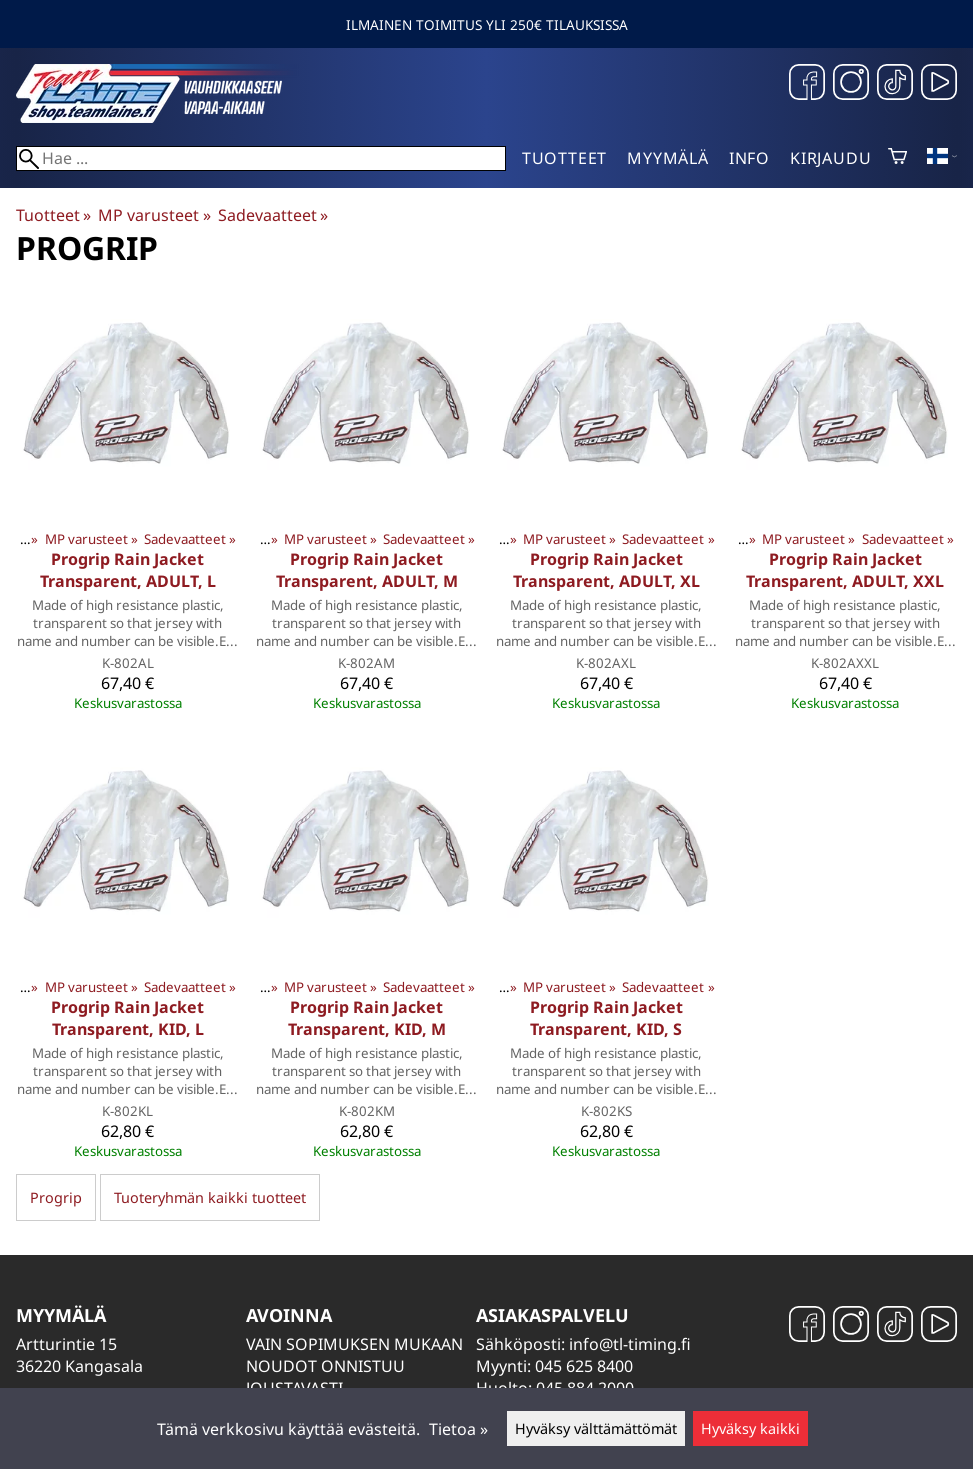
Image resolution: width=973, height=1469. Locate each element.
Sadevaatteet (273, 215)
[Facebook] (807, 84)
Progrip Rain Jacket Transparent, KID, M (367, 1018)
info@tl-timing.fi (630, 1344)
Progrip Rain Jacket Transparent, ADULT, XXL (845, 570)
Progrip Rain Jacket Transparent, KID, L (127, 1018)
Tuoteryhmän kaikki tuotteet (210, 1197)
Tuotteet (564, 158)
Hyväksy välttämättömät (596, 1428)
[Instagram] (851, 84)
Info (749, 158)
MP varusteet (154, 215)
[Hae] (261, 158)
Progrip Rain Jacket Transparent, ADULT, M (367, 570)
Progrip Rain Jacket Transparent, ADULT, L (128, 570)
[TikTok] (895, 84)
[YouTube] (939, 84)
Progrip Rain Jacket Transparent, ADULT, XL (606, 570)
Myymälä (668, 158)
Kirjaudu (830, 158)
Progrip (56, 1197)
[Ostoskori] (897, 158)
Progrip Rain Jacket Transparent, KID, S (606, 1018)
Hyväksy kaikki (750, 1428)
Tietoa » (458, 1429)
